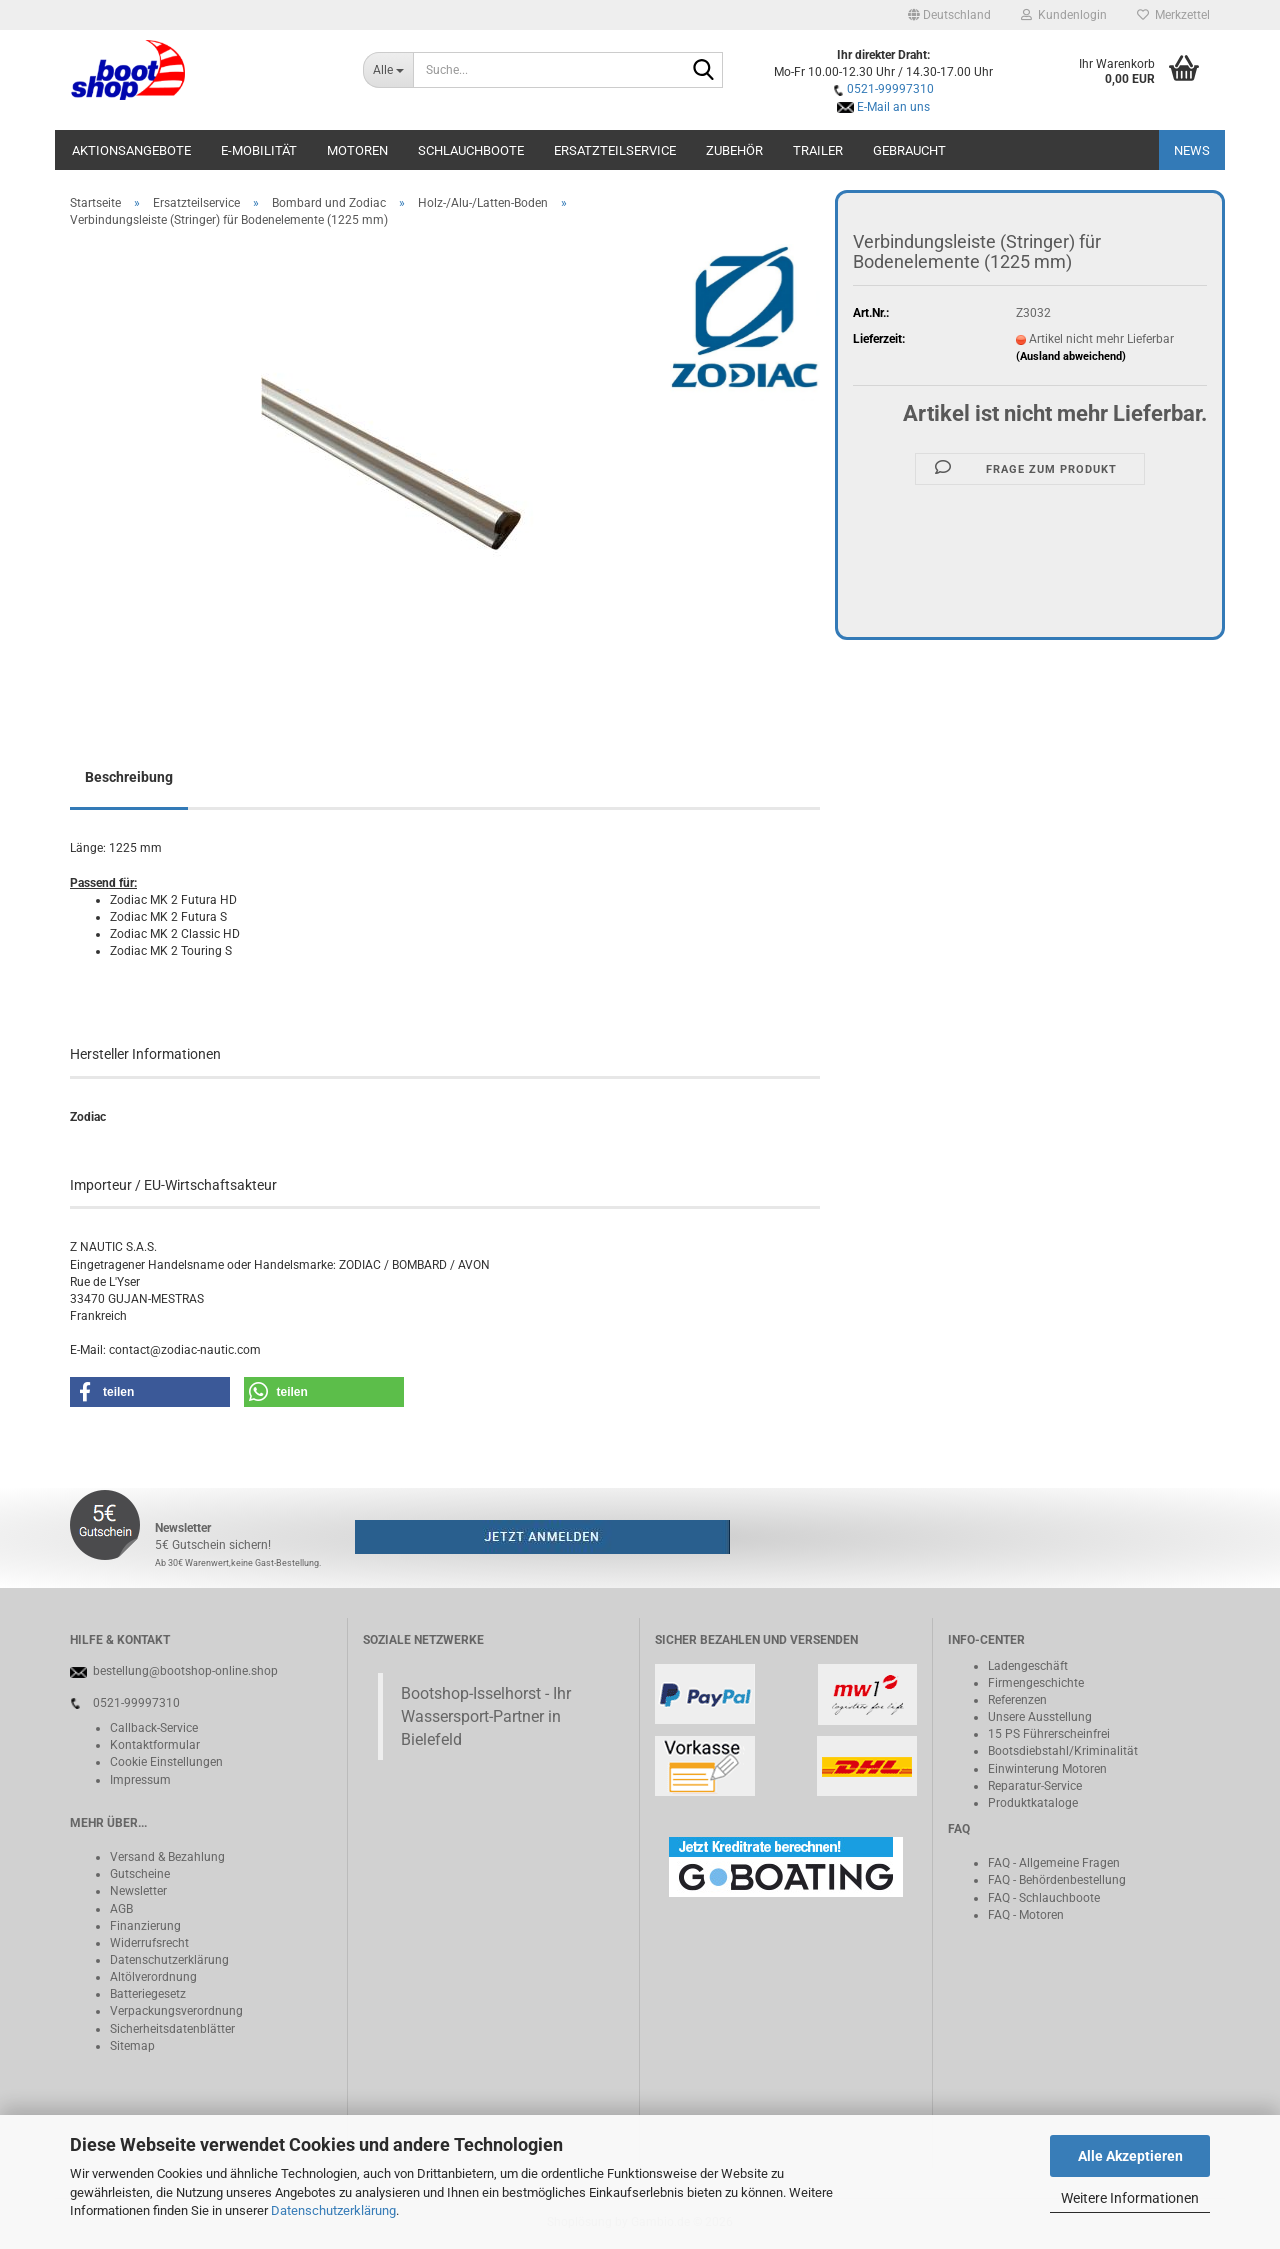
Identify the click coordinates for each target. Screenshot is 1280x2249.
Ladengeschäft (1028, 1666)
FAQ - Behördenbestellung (1057, 1880)
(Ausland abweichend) (1071, 356)
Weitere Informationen (1130, 2198)
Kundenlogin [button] (1064, 15)
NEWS (1192, 150)
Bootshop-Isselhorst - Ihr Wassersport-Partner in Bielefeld (486, 1716)
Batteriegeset (145, 1994)
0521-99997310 (890, 89)
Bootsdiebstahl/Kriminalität (1063, 1751)
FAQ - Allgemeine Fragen (1054, 1863)
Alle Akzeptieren (1130, 2156)
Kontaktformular (155, 1745)
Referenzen (1017, 1700)
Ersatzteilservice (615, 150)
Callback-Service (154, 1728)
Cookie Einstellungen (166, 1762)
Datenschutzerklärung (333, 2210)
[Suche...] (388, 70)
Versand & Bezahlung (167, 1857)
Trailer (818, 150)
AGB (121, 1909)
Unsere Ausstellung (1040, 1717)
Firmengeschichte (1036, 1683)
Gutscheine (140, 1874)
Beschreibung (129, 777)
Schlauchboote (471, 150)
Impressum (140, 1780)
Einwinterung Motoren (1047, 1769)
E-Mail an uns (893, 107)
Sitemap (132, 2046)
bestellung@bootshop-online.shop (185, 1671)
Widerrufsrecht (149, 1943)
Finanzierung (145, 1926)
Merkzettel (1173, 15)
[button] (949, 15)
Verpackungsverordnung (176, 2011)
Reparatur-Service (1035, 1786)
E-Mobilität (259, 150)
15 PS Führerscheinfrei (1049, 1734)
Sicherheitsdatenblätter (172, 2029)
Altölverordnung (153, 1977)
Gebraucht (909, 150)
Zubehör (734, 150)
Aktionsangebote (131, 150)
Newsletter (138, 1891)
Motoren (357, 150)
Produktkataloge (1033, 1803)
